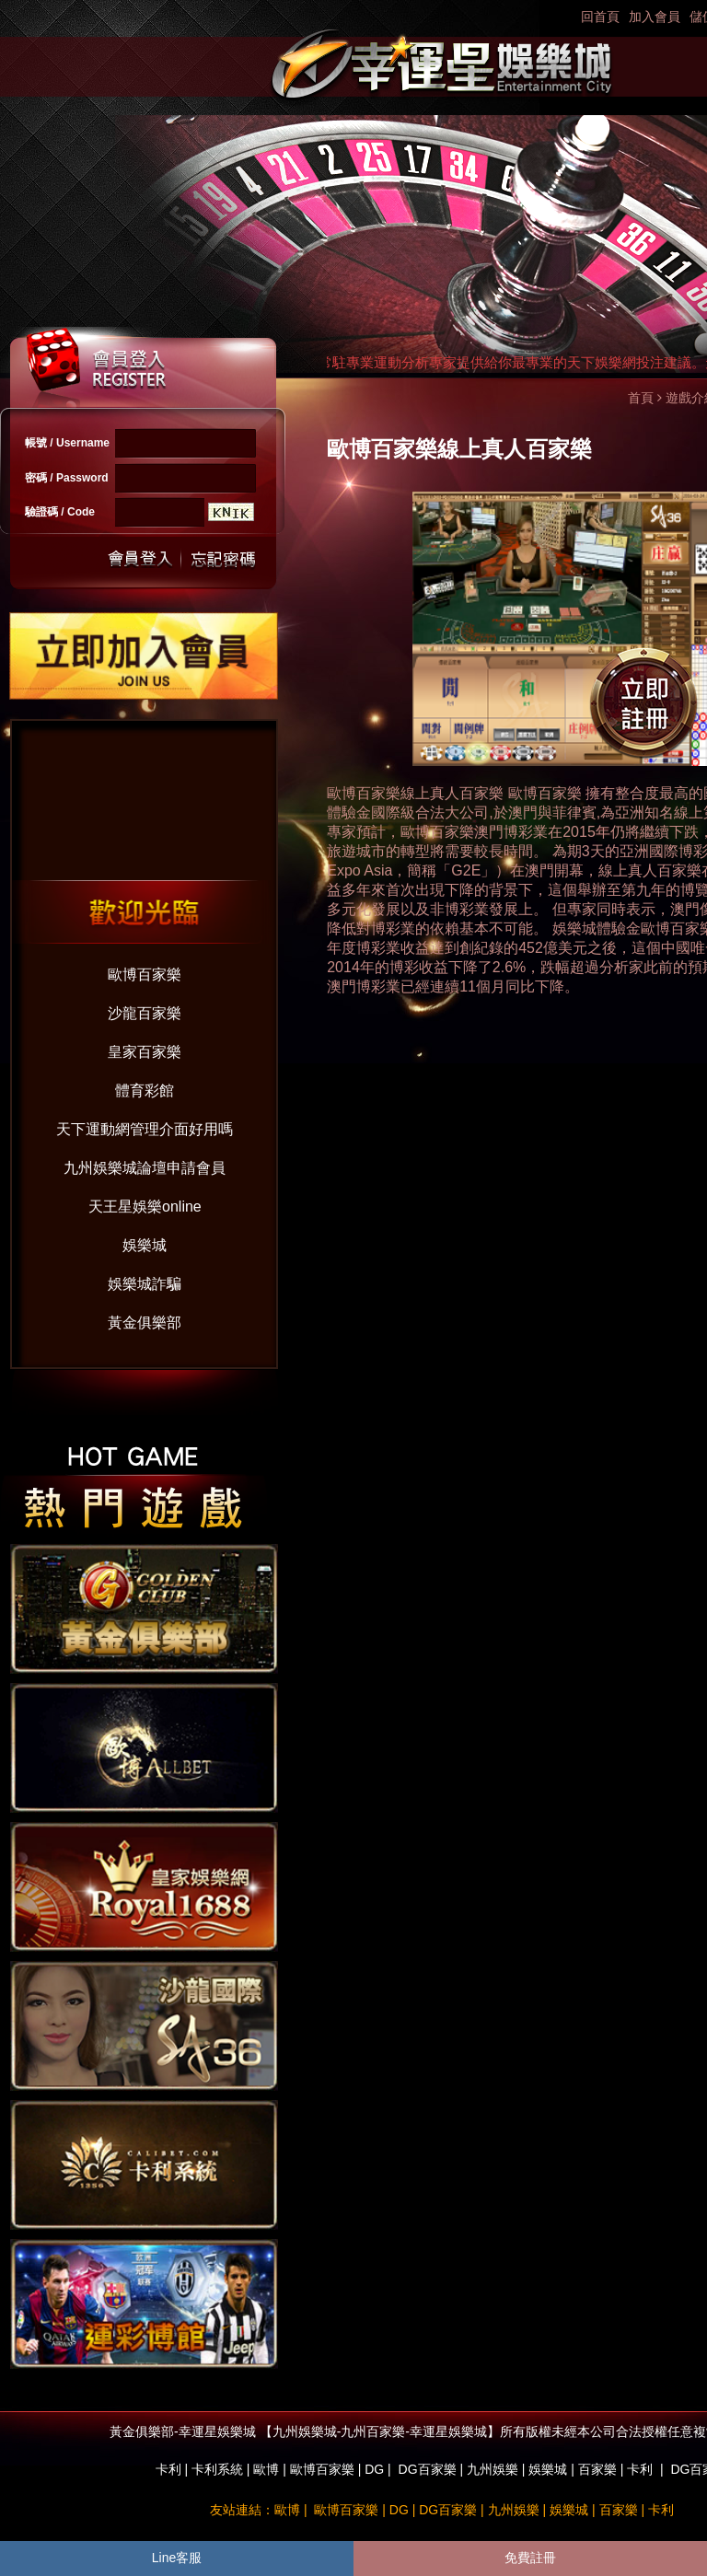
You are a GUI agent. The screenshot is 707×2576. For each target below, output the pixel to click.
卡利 (168, 2469)
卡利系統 (217, 2469)
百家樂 (597, 2469)
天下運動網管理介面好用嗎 (144, 1129)
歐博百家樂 (144, 974)
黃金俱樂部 (144, 1322)
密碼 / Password (67, 477)
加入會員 (654, 16)
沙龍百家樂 (144, 1013)
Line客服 (177, 2557)
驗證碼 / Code (60, 511)
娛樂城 (144, 1245)
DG (374, 2469)
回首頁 (600, 16)
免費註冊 (530, 2557)
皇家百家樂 (144, 1052)
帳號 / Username (67, 442)
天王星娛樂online (145, 1206)
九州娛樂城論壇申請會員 (145, 1168)
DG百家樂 (428, 2469)
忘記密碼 (218, 559)
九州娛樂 (492, 2469)
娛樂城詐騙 (144, 1284)
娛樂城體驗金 (596, 928)
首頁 (641, 397)
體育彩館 (144, 1090)
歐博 (266, 2469)
